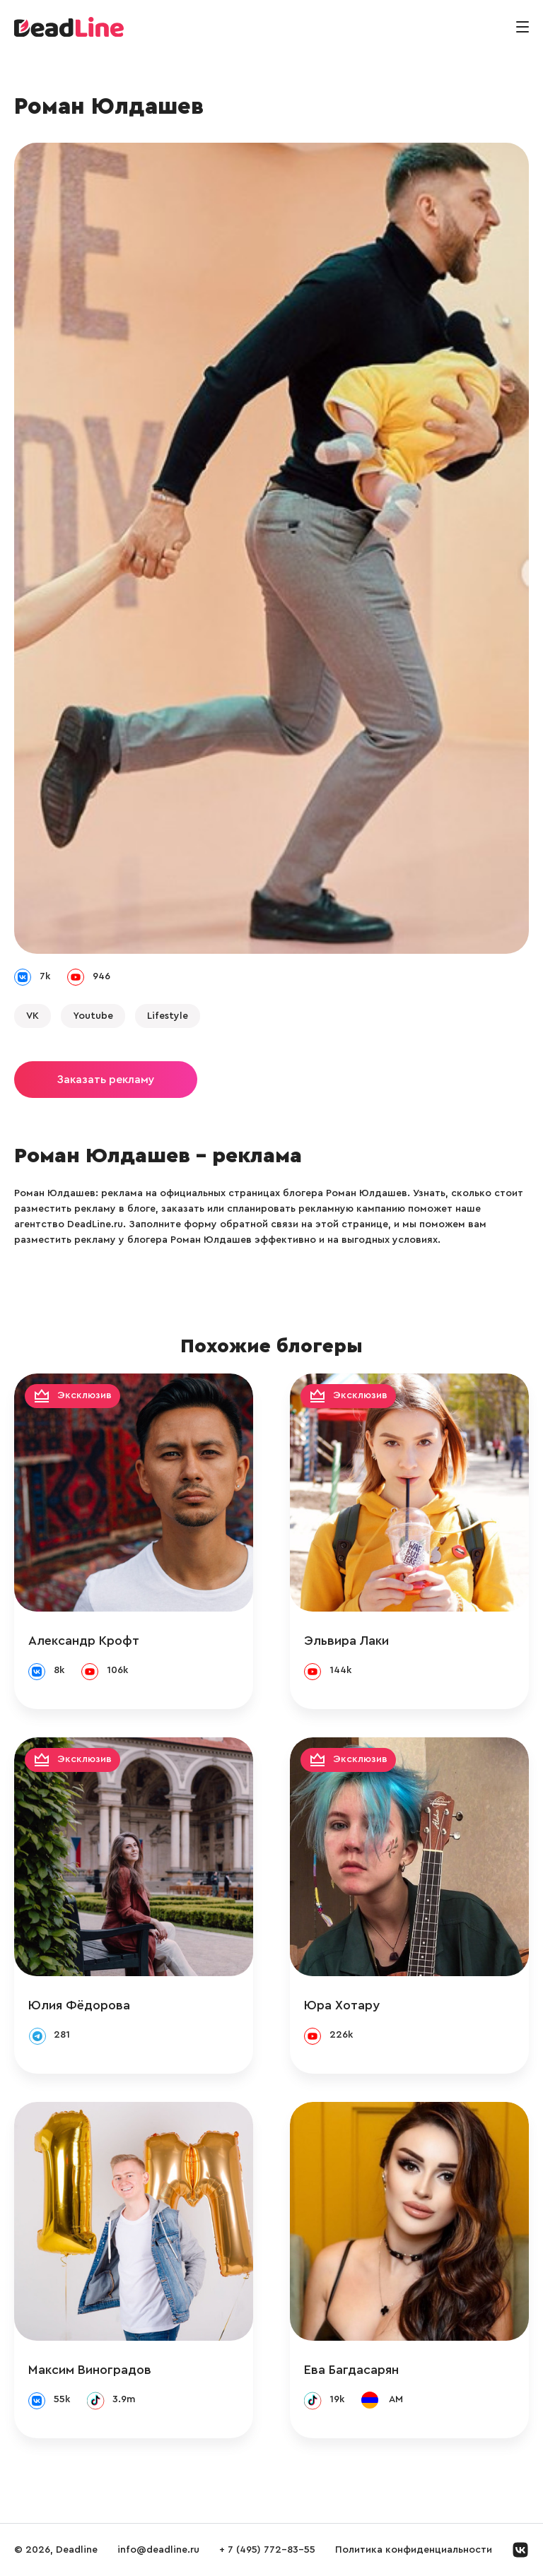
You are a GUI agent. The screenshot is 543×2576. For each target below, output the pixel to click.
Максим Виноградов (89, 2369)
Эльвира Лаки (346, 1640)
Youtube (93, 1016)
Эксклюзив (84, 1395)
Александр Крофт (83, 1640)
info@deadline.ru (158, 2550)
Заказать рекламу (106, 1079)
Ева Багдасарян (351, 2369)
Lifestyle (167, 1016)
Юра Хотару (342, 2005)
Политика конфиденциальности (413, 2550)
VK (32, 1016)
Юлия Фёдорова (79, 2005)
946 (101, 976)
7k (45, 976)
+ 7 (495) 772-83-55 (267, 2550)
